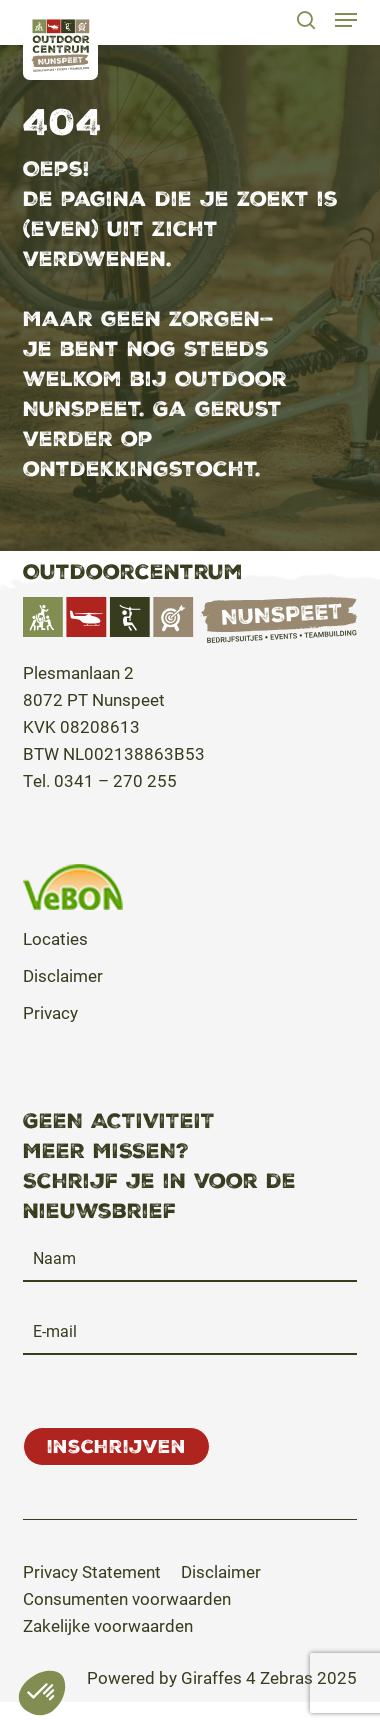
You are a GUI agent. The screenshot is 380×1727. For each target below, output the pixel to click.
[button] (346, 20)
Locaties (55, 938)
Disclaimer (63, 975)
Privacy (50, 1012)
